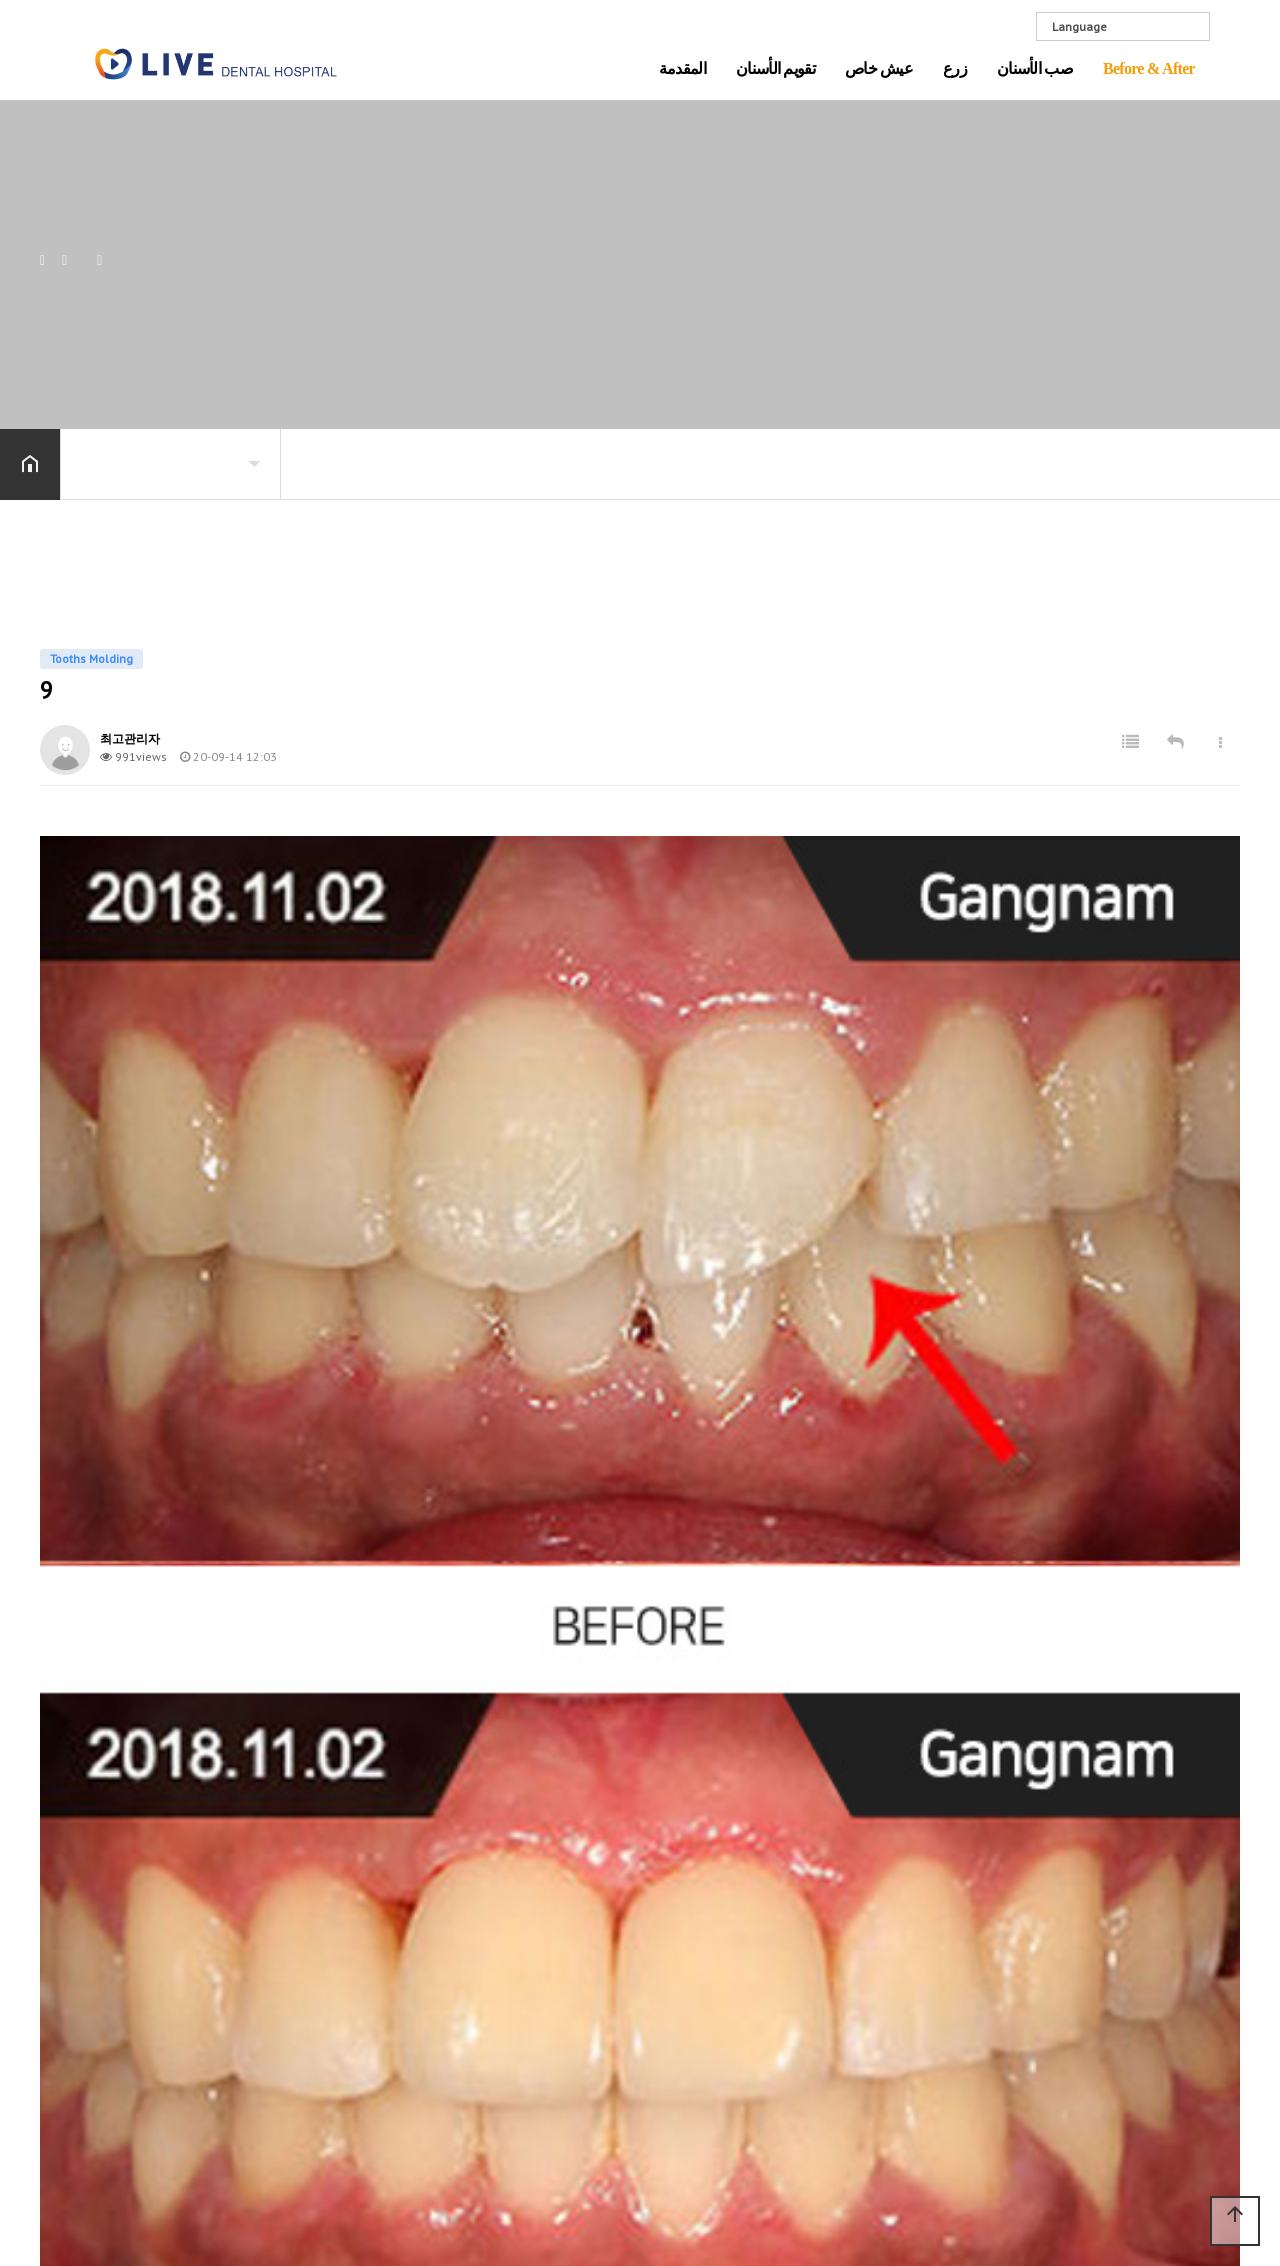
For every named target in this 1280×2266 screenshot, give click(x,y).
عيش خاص (879, 69)
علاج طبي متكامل (352, 1882)
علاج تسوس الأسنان (927, 1908)
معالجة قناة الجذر (920, 1960)
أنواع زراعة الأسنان (736, 1936)
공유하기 (1234, 462)
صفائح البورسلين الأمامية (943, 1882)
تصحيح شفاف (531, 2014)
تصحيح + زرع (528, 1896)
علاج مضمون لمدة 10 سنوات (553, 1863)
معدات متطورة (344, 1908)
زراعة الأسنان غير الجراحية (732, 1969)
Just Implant (336, 1856)
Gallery (133, 1908)
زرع (955, 69)
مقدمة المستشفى (163, 1856)
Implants (1085, 1882)
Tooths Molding (1106, 1908)
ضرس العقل (907, 1986)
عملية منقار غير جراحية (559, 1922)
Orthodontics (1098, 1856)
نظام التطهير (147, 1882)
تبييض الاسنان (909, 1934)
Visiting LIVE (147, 1934)
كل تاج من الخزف (923, 1856)
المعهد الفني (336, 1934)
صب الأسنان (1035, 69)
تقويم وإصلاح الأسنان (551, 1988)
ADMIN (1199, 2149)
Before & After (1149, 69)
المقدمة (682, 69)
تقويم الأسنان (775, 69)
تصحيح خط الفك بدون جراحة (554, 1955)
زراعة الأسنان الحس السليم (740, 1903)
